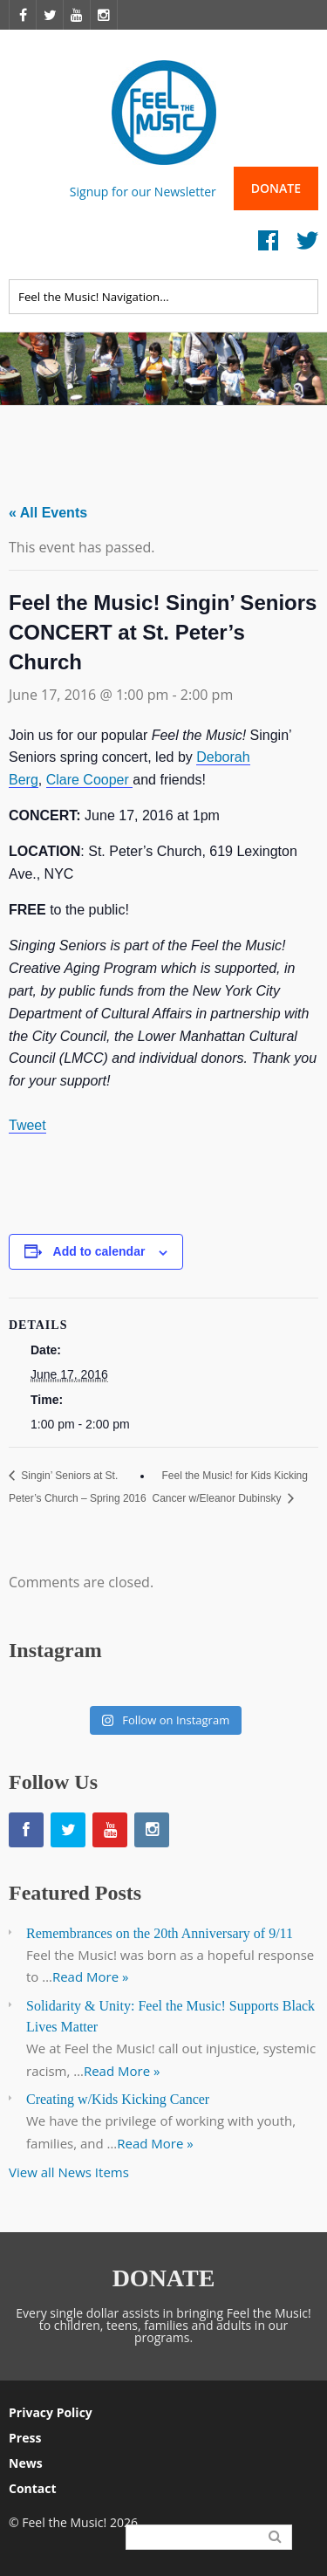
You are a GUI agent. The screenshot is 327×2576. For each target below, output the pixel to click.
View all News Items (69, 2172)
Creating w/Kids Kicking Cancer (117, 2099)
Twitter (307, 245)
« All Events (48, 512)
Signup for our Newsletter (143, 190)
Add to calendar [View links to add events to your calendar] (99, 1251)
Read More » (90, 1976)
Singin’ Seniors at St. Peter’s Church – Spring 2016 (77, 1487)
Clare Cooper (89, 779)
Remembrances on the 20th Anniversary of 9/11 (159, 1933)
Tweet (27, 1125)
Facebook (268, 245)
